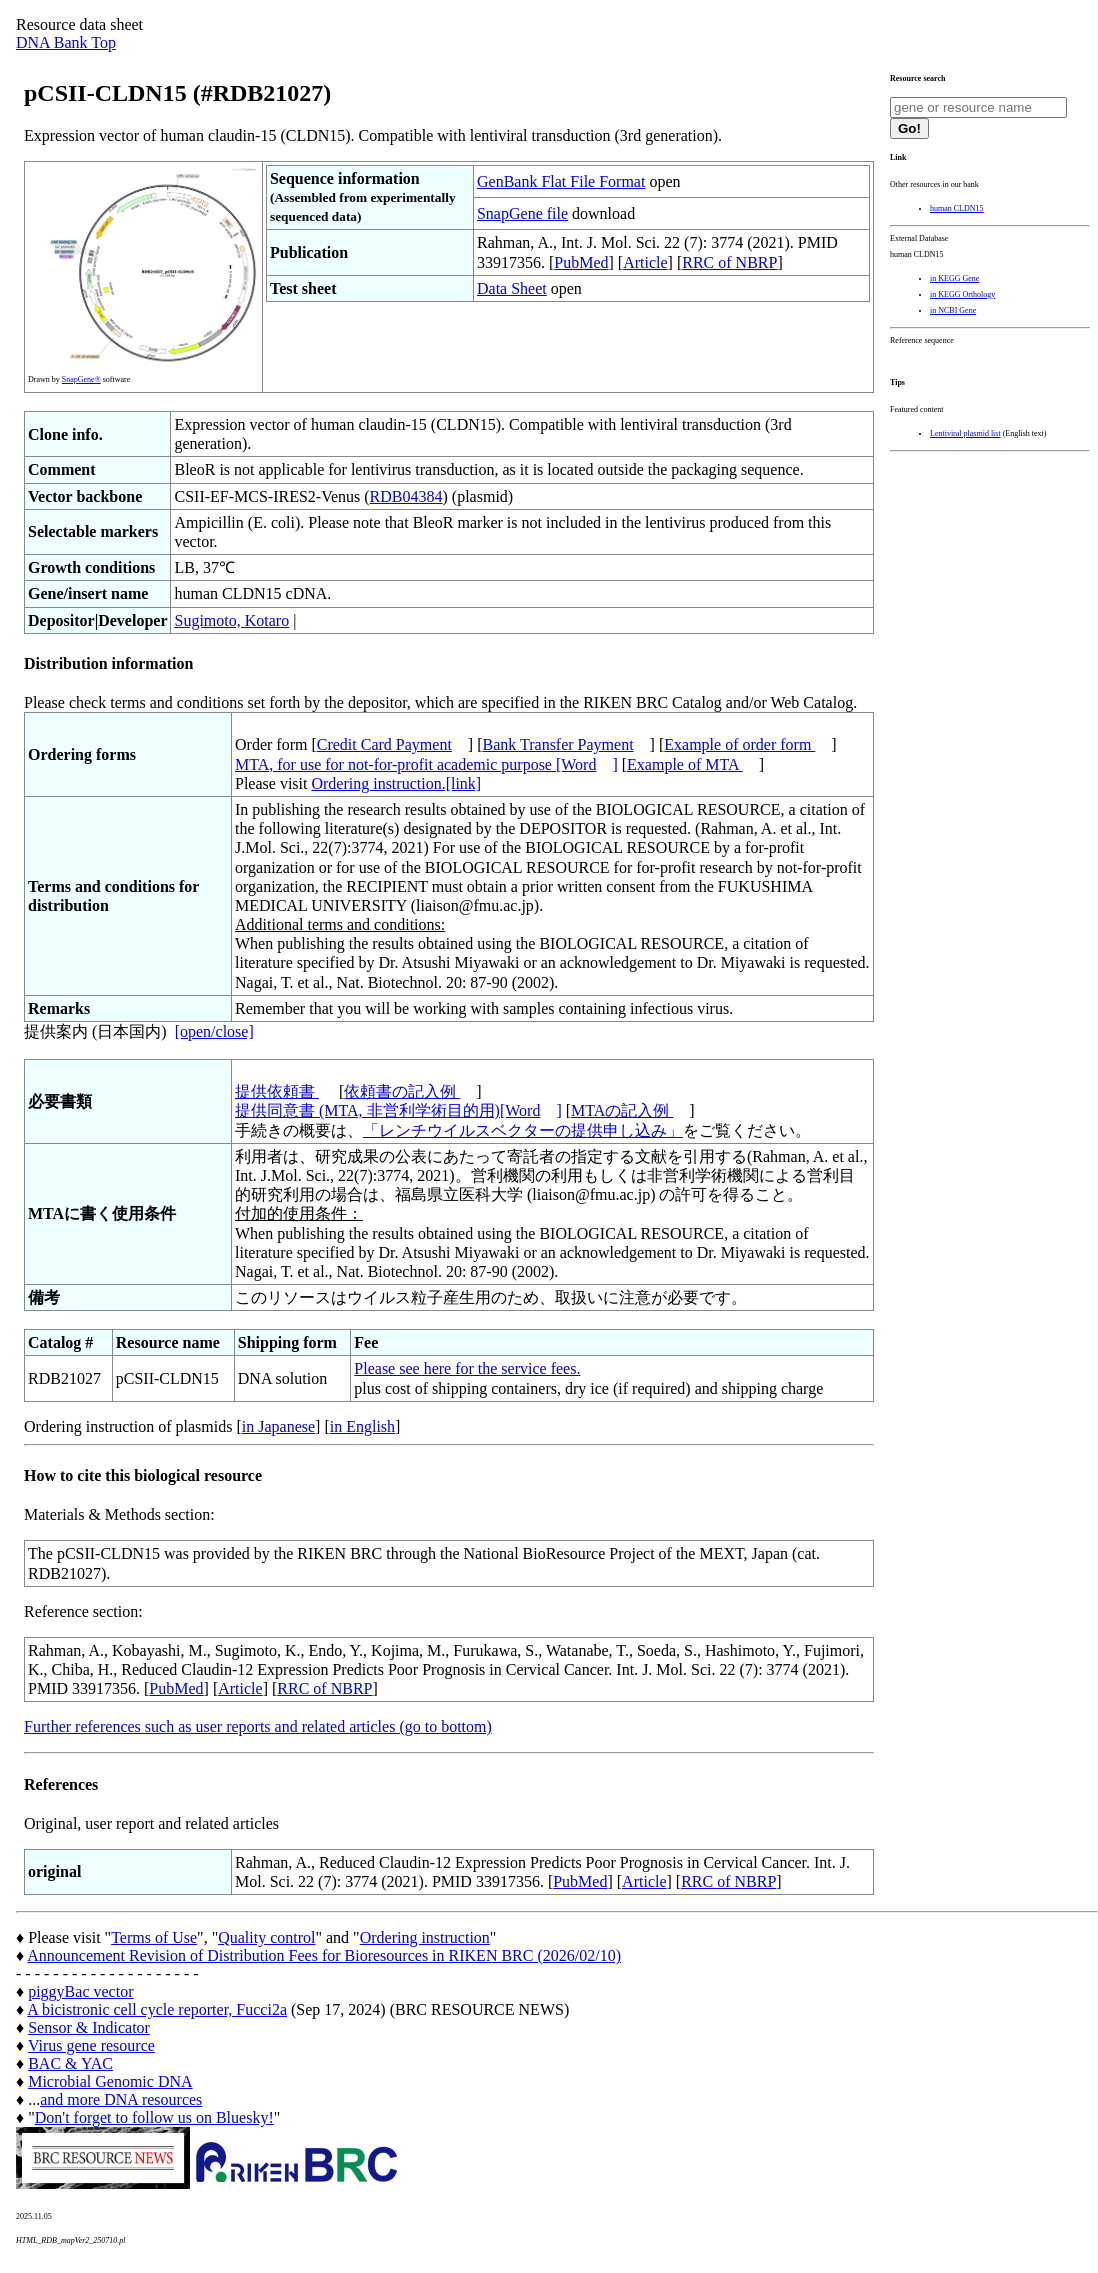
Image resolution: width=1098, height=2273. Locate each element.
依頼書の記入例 (402, 1091)
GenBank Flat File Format (561, 181)
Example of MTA (685, 764)
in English (362, 1426)
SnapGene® (81, 379)
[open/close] (214, 1031)
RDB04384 (406, 496)
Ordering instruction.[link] (396, 783)
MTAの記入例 (622, 1110)
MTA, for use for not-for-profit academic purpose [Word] (426, 764)
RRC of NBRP (729, 262)
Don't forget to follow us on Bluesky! (154, 2117)
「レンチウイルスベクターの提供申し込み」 (523, 1130)
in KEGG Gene (954, 278)
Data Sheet (512, 288)
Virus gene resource (91, 2045)
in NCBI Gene (953, 310)
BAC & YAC (70, 2063)
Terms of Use (154, 1937)
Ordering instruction (425, 1937)
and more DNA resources (121, 2099)
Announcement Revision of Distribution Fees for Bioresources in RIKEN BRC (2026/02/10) (324, 1955)
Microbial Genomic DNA (110, 2081)
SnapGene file (522, 213)
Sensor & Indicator (89, 2027)
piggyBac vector (80, 1991)
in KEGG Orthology (962, 294)
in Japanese (278, 1426)
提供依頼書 (277, 1091)
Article (645, 262)
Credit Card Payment (384, 744)
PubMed (581, 262)
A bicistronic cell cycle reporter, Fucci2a (157, 2009)
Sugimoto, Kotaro (231, 620)
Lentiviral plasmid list (965, 433)
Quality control (266, 1937)
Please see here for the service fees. (467, 1368)
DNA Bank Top (66, 42)
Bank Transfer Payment (558, 744)
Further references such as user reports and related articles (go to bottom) (258, 1726)
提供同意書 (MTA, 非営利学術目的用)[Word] (398, 1110)
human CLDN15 (957, 208)
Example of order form (739, 744)
